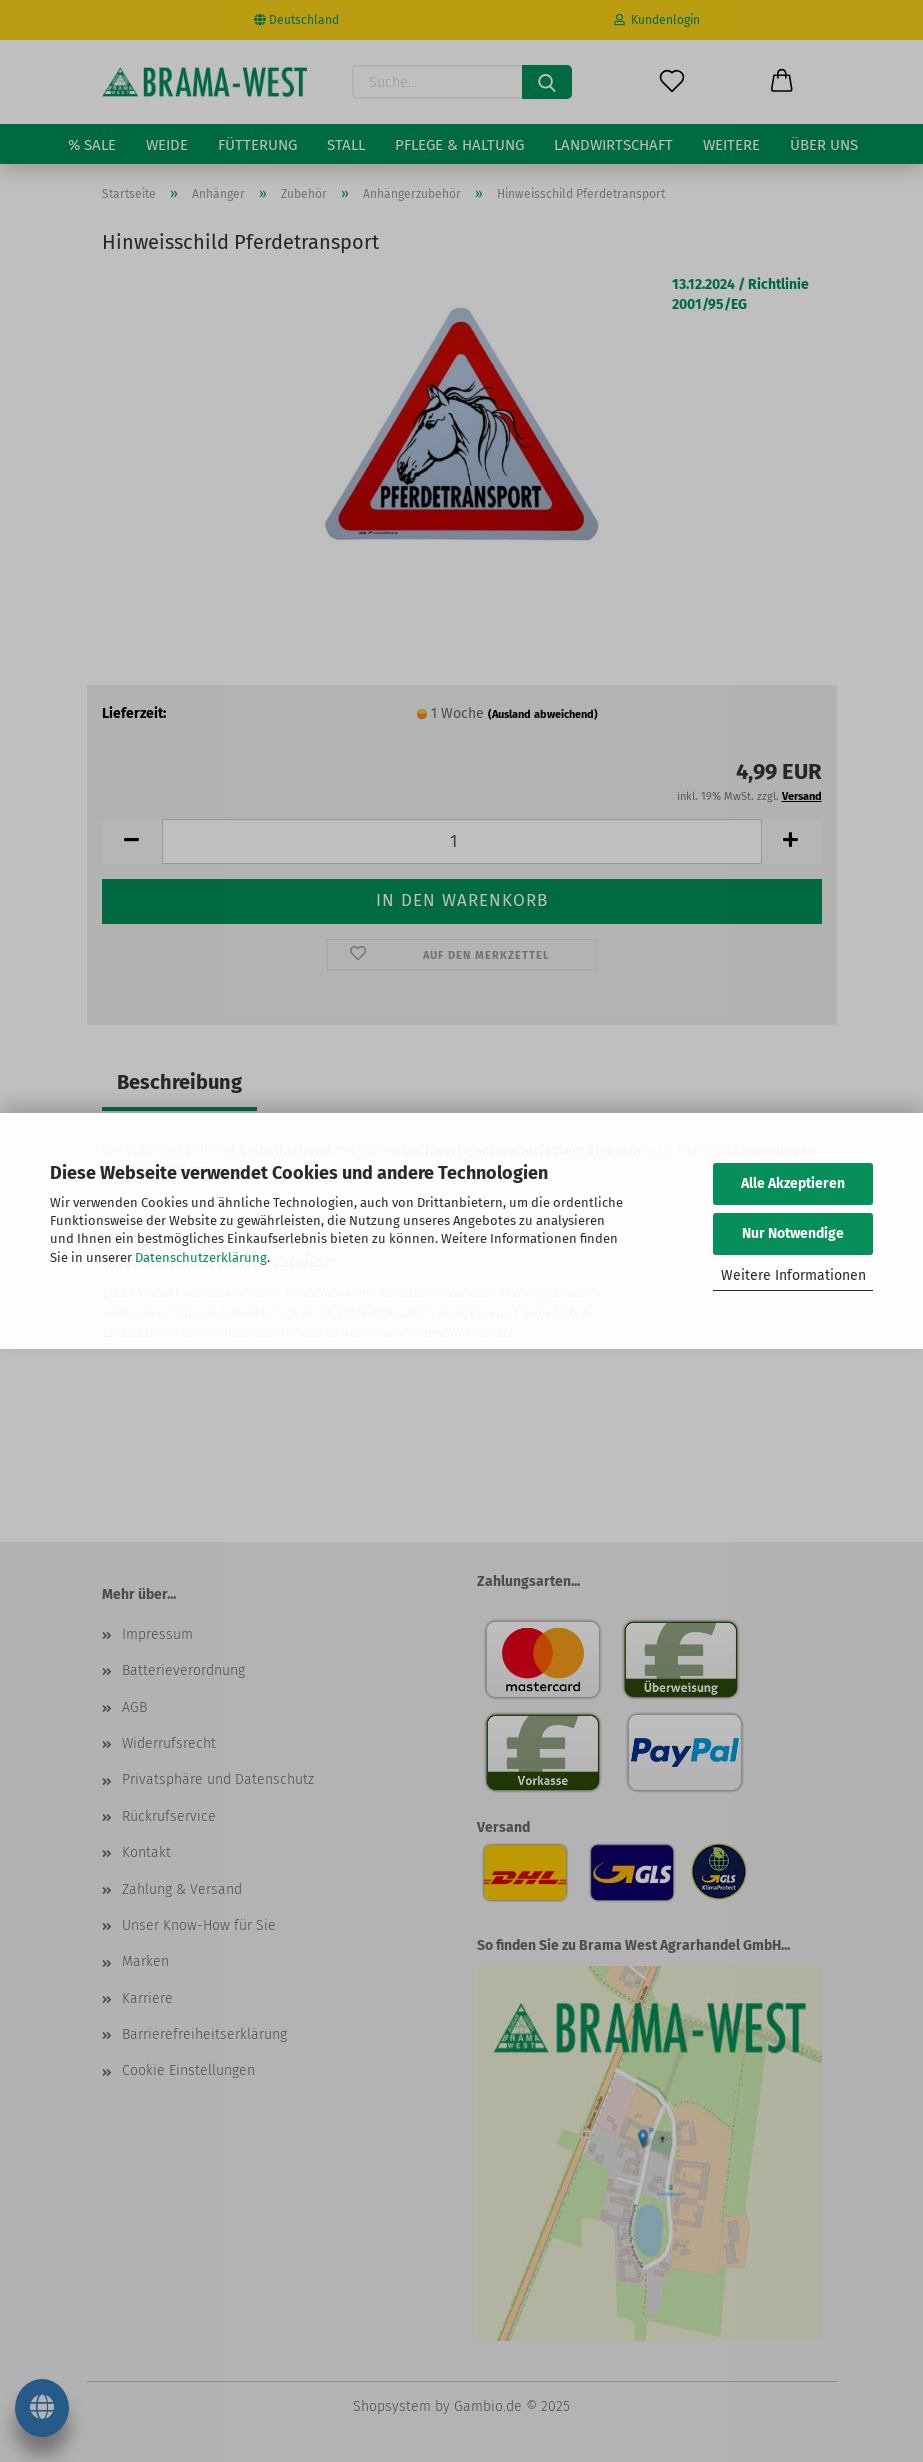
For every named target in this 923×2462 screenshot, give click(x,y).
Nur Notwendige (793, 1233)
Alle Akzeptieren (793, 1183)
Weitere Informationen (793, 1275)
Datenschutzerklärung (201, 1257)
